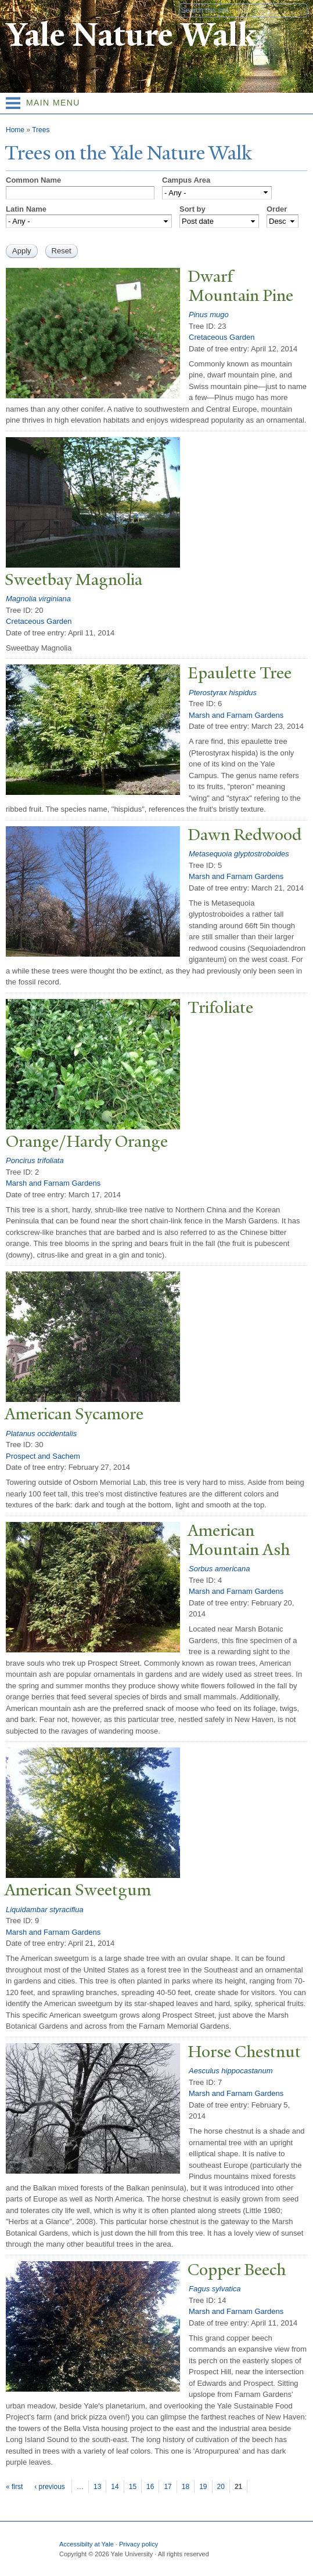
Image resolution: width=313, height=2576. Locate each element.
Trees (40, 130)
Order (277, 209)
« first (14, 2487)
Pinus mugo (209, 314)
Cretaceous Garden (221, 337)
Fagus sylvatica (215, 2288)
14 (114, 2487)
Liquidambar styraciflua (45, 1909)
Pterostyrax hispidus (223, 692)
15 (132, 2487)
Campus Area (186, 180)
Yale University (19, 10)
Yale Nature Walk (131, 35)
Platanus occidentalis (41, 1433)
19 (203, 2487)
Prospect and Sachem (43, 1456)
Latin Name (26, 209)
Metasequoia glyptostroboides (239, 853)
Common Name (33, 180)
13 (97, 2487)
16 (150, 2487)
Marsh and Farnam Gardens (236, 715)
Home (15, 130)
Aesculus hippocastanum (231, 2070)
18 (185, 2487)
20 (221, 2487)
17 (167, 2487)
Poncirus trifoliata (35, 1160)
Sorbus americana (219, 1568)
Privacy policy (138, 2544)
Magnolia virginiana (38, 598)
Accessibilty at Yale (86, 2544)
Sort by (192, 209)
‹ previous (49, 2487)
